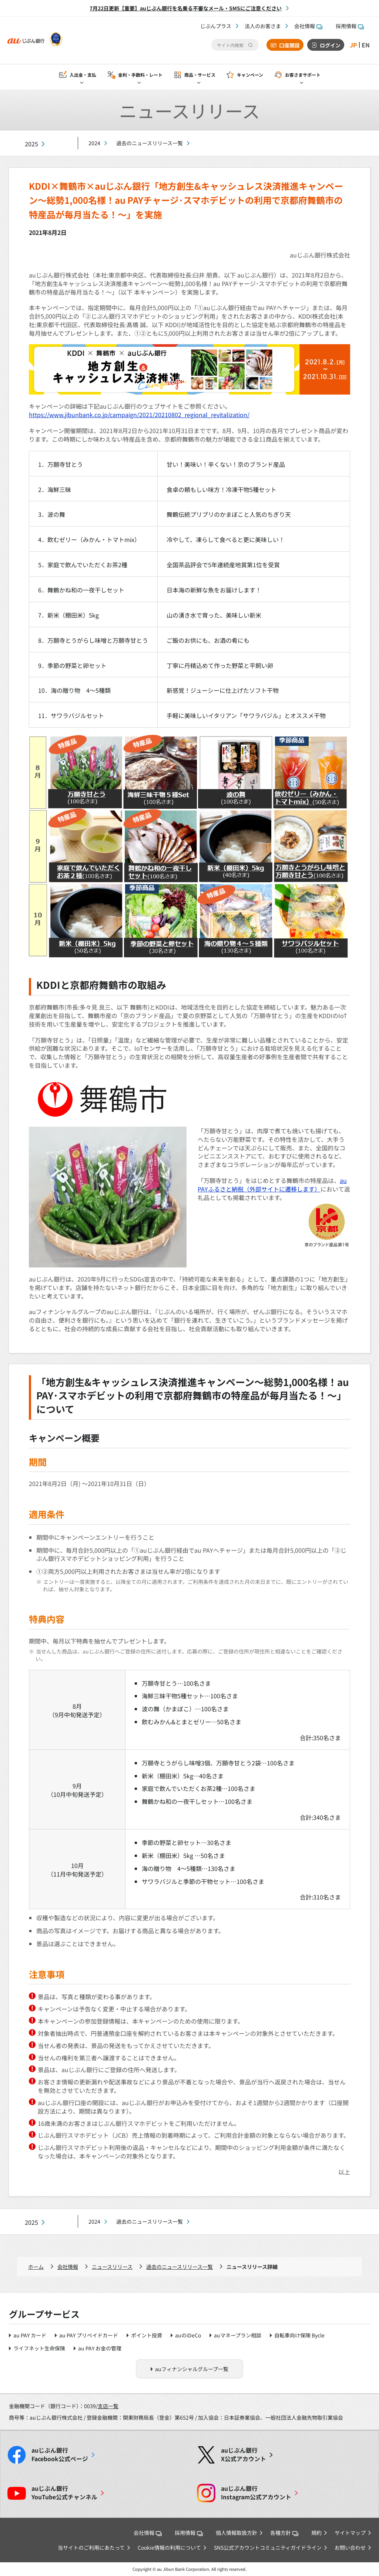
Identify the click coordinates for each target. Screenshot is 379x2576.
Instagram (256, 2492)
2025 (31, 144)
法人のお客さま (263, 26)
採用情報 (350, 26)
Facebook (59, 2454)
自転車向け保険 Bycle (299, 2335)
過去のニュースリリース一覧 (149, 143)
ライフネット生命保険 (39, 2348)
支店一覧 (108, 2406)
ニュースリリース (112, 2266)
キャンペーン (250, 75)
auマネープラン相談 (237, 2335)
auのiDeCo (188, 2335)
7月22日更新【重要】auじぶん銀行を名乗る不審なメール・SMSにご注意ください (186, 8)
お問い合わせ (350, 2547)
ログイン (330, 45)
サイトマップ (350, 2532)
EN (366, 44)
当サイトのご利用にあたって (91, 2547)
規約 (316, 2532)
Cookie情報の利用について (169, 2547)
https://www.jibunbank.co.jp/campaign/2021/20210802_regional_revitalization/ (139, 414)
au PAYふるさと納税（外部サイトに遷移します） (272, 1184)
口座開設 (289, 45)
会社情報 (308, 26)
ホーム (36, 2266)
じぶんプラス (215, 26)
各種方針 (284, 2532)
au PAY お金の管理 (99, 2348)
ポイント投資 (146, 2335)
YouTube (64, 2492)
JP (353, 44)
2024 (94, 143)
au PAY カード (29, 2335)
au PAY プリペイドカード (88, 2335)
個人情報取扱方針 (236, 2532)
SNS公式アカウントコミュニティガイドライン (268, 2547)
